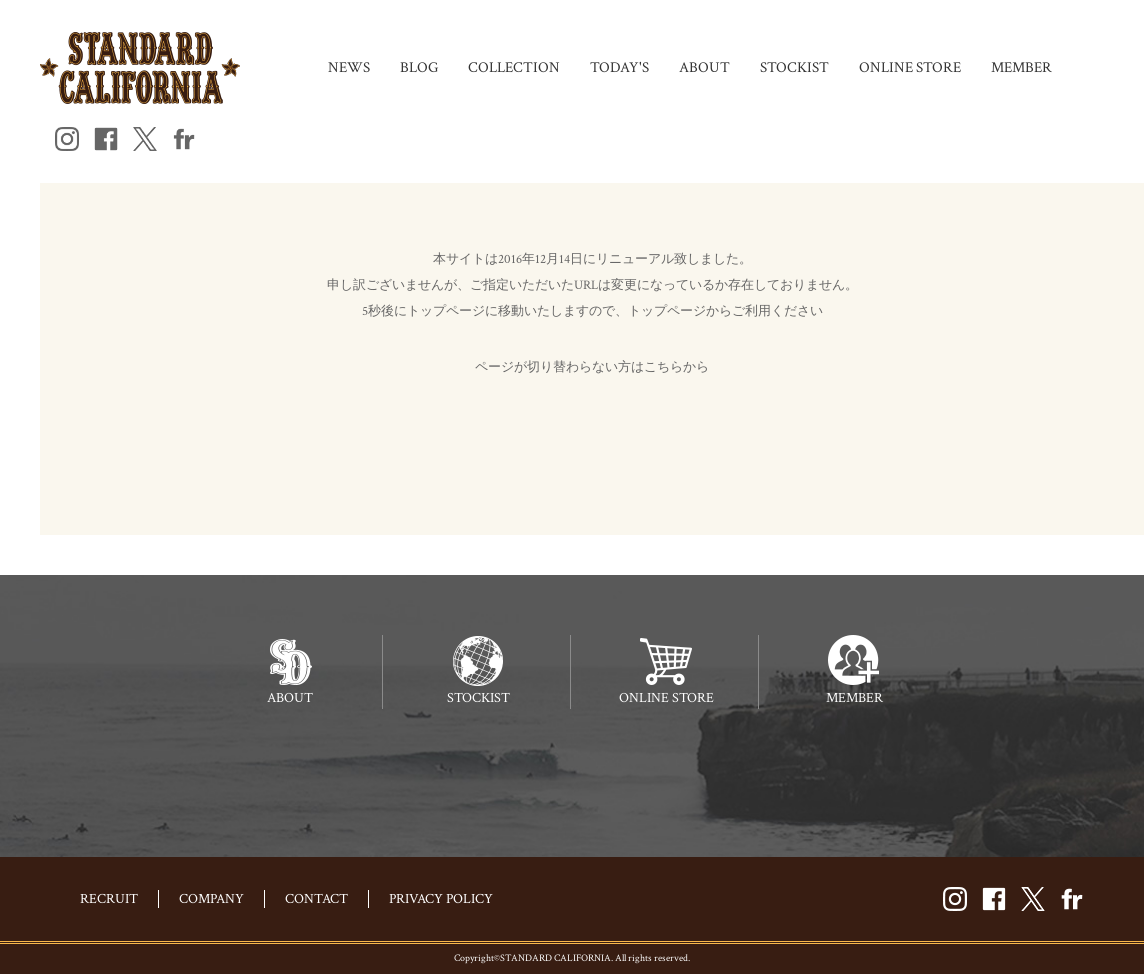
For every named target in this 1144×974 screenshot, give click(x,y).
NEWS (349, 67)
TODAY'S (619, 67)
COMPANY (211, 899)
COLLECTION (514, 67)
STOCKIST (794, 67)
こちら (663, 367)
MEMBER (1021, 67)
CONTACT (316, 899)
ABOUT (704, 67)
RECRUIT (109, 899)
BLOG (419, 67)
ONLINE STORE (910, 67)
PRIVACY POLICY (441, 899)
